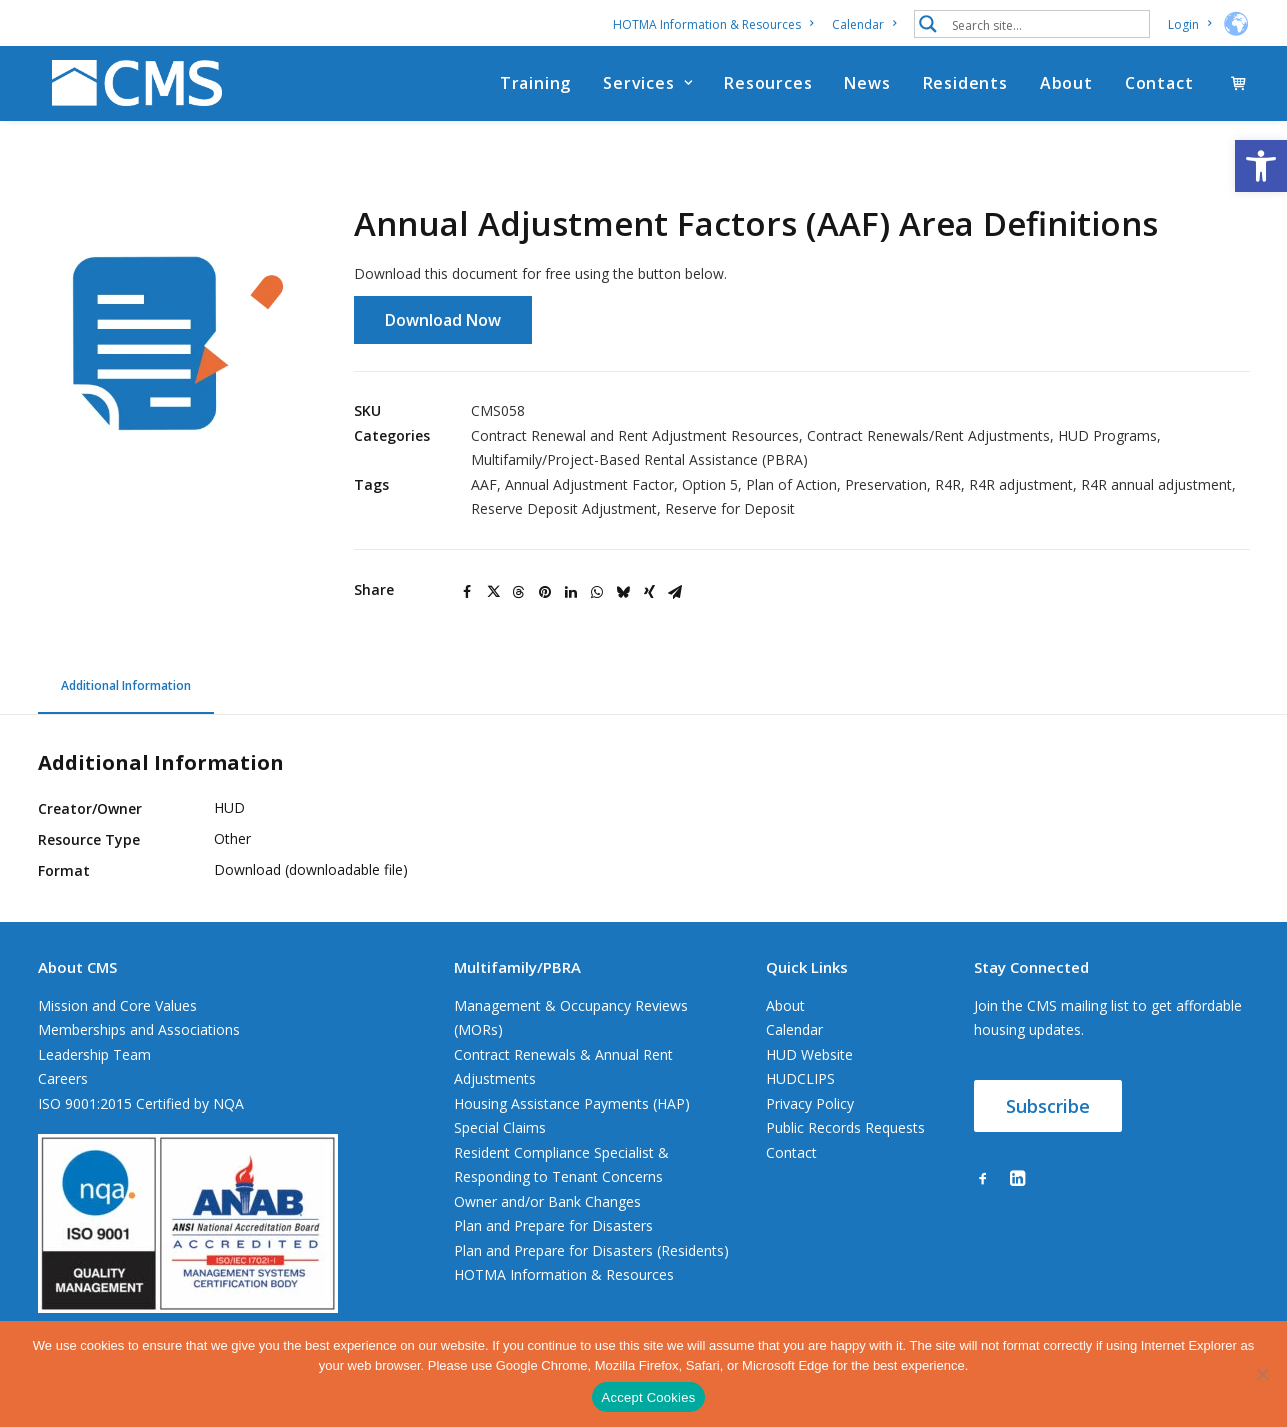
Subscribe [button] (1048, 1107)
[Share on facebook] (467, 593)
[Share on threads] (519, 593)
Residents (965, 89)
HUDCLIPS (800, 1079)
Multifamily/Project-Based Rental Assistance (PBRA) (639, 460)
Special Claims (500, 1128)
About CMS (77, 968)
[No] (1262, 1374)
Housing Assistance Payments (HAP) (572, 1104)
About (1066, 89)
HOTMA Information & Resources (713, 24)
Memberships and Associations (139, 1030)
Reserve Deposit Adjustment (564, 509)
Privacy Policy (810, 1104)
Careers (63, 1079)
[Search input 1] (1046, 24)
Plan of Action (791, 485)
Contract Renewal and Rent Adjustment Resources (635, 436)
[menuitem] (716, 24)
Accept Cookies (649, 1397)
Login (1189, 24)
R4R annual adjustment (1156, 485)
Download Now (443, 321)
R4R (948, 485)
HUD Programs (1107, 436)
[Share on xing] (649, 593)
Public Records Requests (845, 1128)
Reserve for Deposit (730, 509)
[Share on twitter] (493, 593)
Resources (768, 89)
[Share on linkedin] (571, 593)
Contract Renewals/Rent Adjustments (928, 436)
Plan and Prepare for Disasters (553, 1226)
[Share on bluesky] (623, 593)
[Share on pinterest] (545, 593)
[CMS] (132, 89)
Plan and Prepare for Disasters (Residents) (591, 1251)
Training (535, 89)
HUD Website (809, 1055)
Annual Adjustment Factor (589, 485)
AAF (484, 485)
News (867, 89)
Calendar (864, 24)
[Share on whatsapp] (597, 593)
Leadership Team (94, 1055)
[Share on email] (675, 593)
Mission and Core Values (117, 1006)
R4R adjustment (1021, 485)
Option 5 (710, 485)
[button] (1261, 166)
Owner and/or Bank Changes (547, 1202)
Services (647, 89)
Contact (1159, 89)
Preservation (886, 485)
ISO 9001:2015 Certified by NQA (141, 1104)
